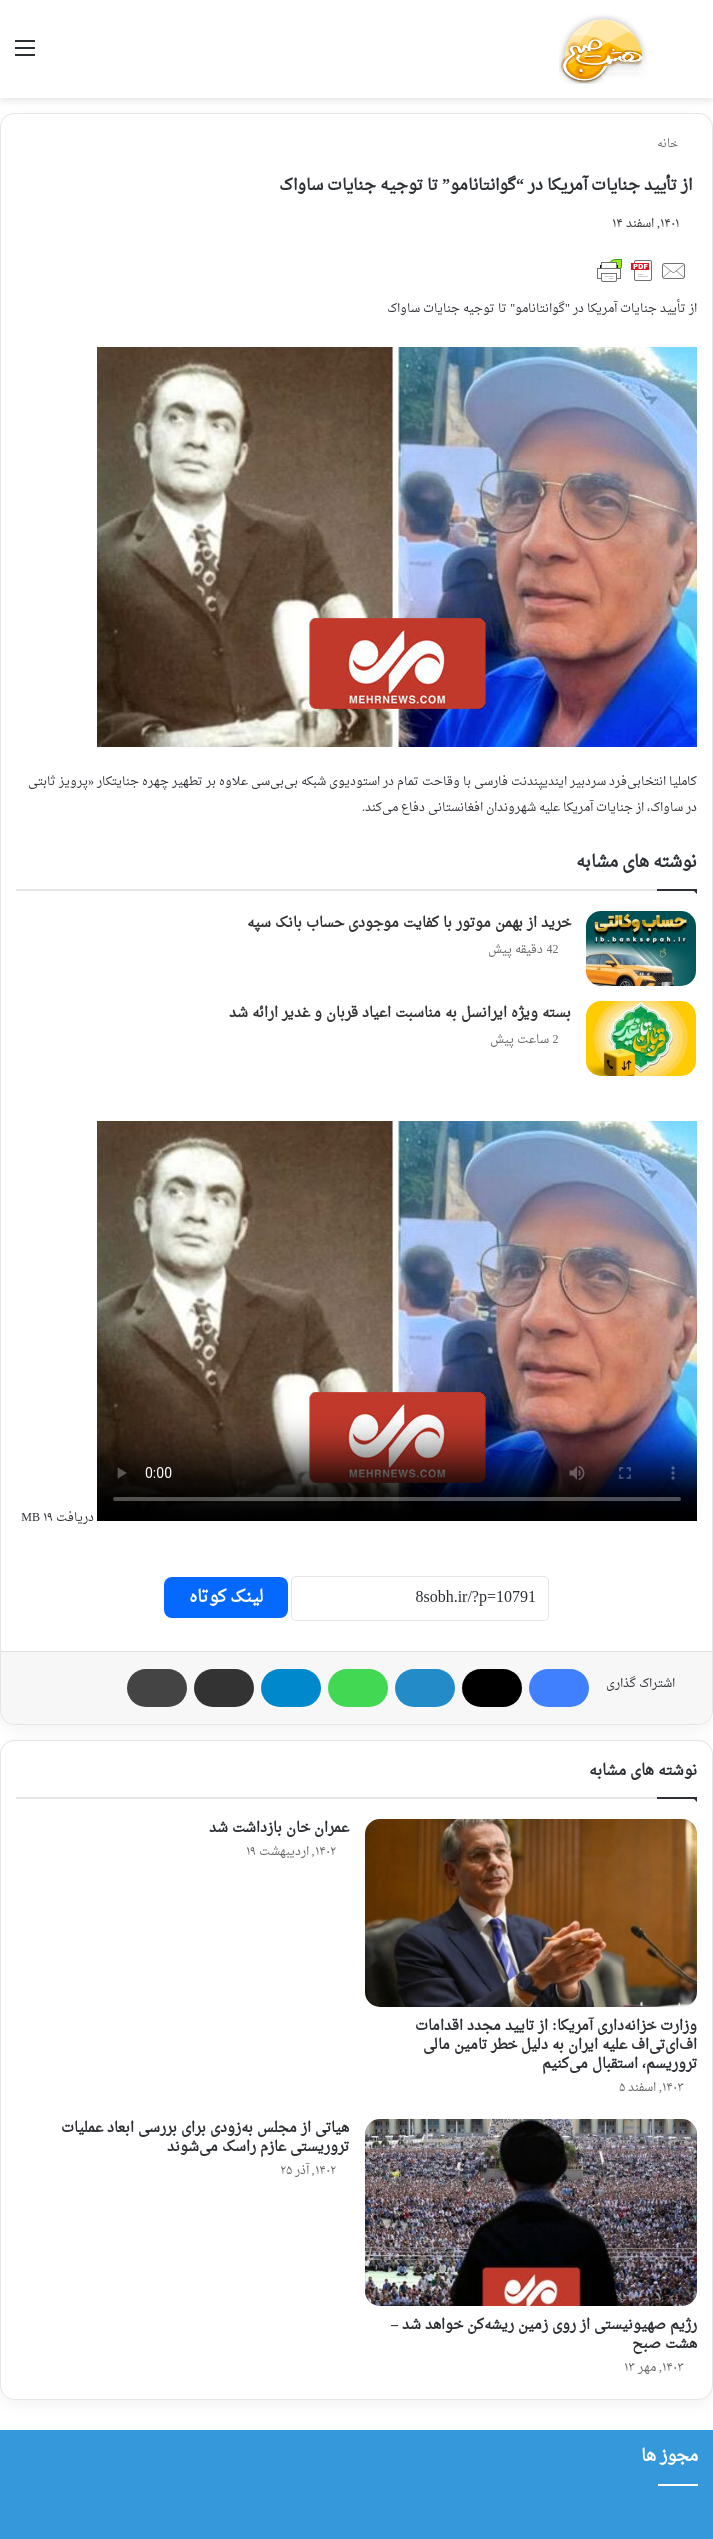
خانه (674, 144)
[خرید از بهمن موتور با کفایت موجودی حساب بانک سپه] (641, 948)
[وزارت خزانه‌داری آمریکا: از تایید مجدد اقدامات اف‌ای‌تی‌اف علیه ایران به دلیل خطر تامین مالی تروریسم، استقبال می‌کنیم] (531, 1913)
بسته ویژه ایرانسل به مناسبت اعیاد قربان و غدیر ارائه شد (400, 1013)
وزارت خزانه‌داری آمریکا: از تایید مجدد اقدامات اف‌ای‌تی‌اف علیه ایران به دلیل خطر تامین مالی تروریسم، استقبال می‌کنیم (556, 2045)
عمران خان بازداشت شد (279, 1828)
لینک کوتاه (226, 1597)
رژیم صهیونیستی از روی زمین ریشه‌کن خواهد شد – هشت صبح (544, 2335)
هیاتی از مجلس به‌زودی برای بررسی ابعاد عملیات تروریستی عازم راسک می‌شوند (205, 2138)
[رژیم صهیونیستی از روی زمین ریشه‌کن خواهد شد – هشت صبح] (531, 2213)
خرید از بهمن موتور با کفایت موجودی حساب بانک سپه (409, 923)
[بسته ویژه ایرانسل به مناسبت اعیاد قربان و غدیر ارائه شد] (641, 1038)
